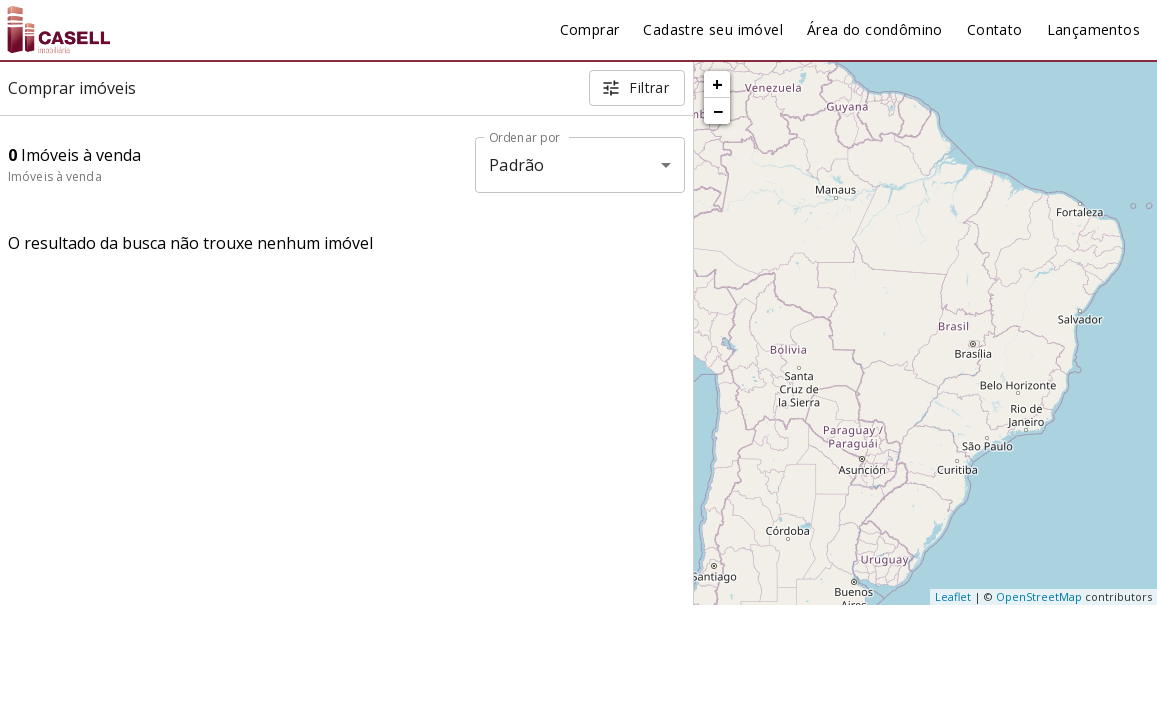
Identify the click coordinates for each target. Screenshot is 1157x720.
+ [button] (717, 84)
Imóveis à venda (55, 176)
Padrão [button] (516, 165)
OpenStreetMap (1039, 596)
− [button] (718, 111)
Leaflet (953, 596)
